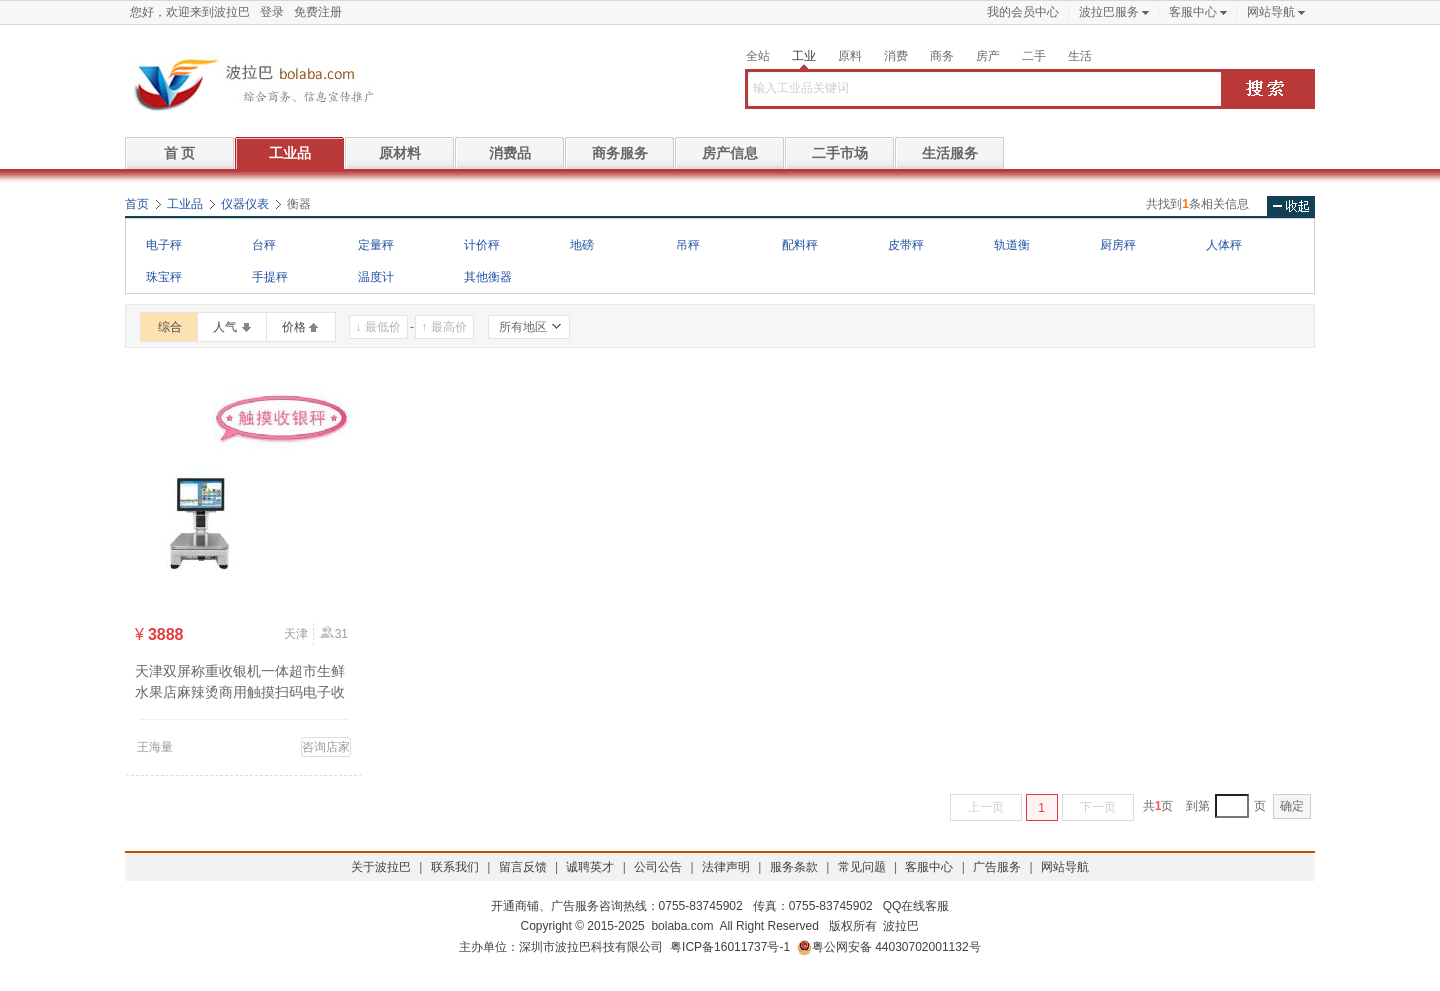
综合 (170, 327)
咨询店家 (326, 747)
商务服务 (620, 153)
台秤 (264, 245)
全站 (758, 56)
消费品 (510, 153)
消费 (896, 56)
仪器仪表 (245, 204)
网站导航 (1271, 12)
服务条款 (794, 867)
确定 (1292, 806)
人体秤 (1224, 245)
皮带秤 (906, 245)
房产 (988, 56)
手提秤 (270, 277)
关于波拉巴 (381, 867)
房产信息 (730, 153)
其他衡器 (488, 277)
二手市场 (840, 153)
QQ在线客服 (916, 906)
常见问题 (862, 867)
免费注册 (318, 12)
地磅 (582, 245)
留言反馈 (523, 867)
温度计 (376, 277)
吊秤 (688, 245)
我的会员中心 (1023, 12)
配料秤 (800, 245)
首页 (137, 204)
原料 (850, 56)
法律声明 (726, 867)
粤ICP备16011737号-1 (730, 947)
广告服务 (997, 867)
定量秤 (376, 245)
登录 (272, 12)
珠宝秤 (164, 277)
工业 (804, 56)
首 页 (180, 153)
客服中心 (1193, 12)
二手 (1034, 56)
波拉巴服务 (1109, 12)
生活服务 (950, 153)
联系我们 (455, 867)
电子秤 (164, 245)
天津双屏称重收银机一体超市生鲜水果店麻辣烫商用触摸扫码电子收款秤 (240, 692)
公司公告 (658, 867)
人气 (225, 327)
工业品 (290, 153)
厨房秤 (1118, 245)
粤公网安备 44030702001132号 (889, 947)
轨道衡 (1012, 245)
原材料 (400, 153)
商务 (942, 56)
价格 (294, 327)
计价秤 (482, 245)
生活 (1080, 56)
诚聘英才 (590, 867)
